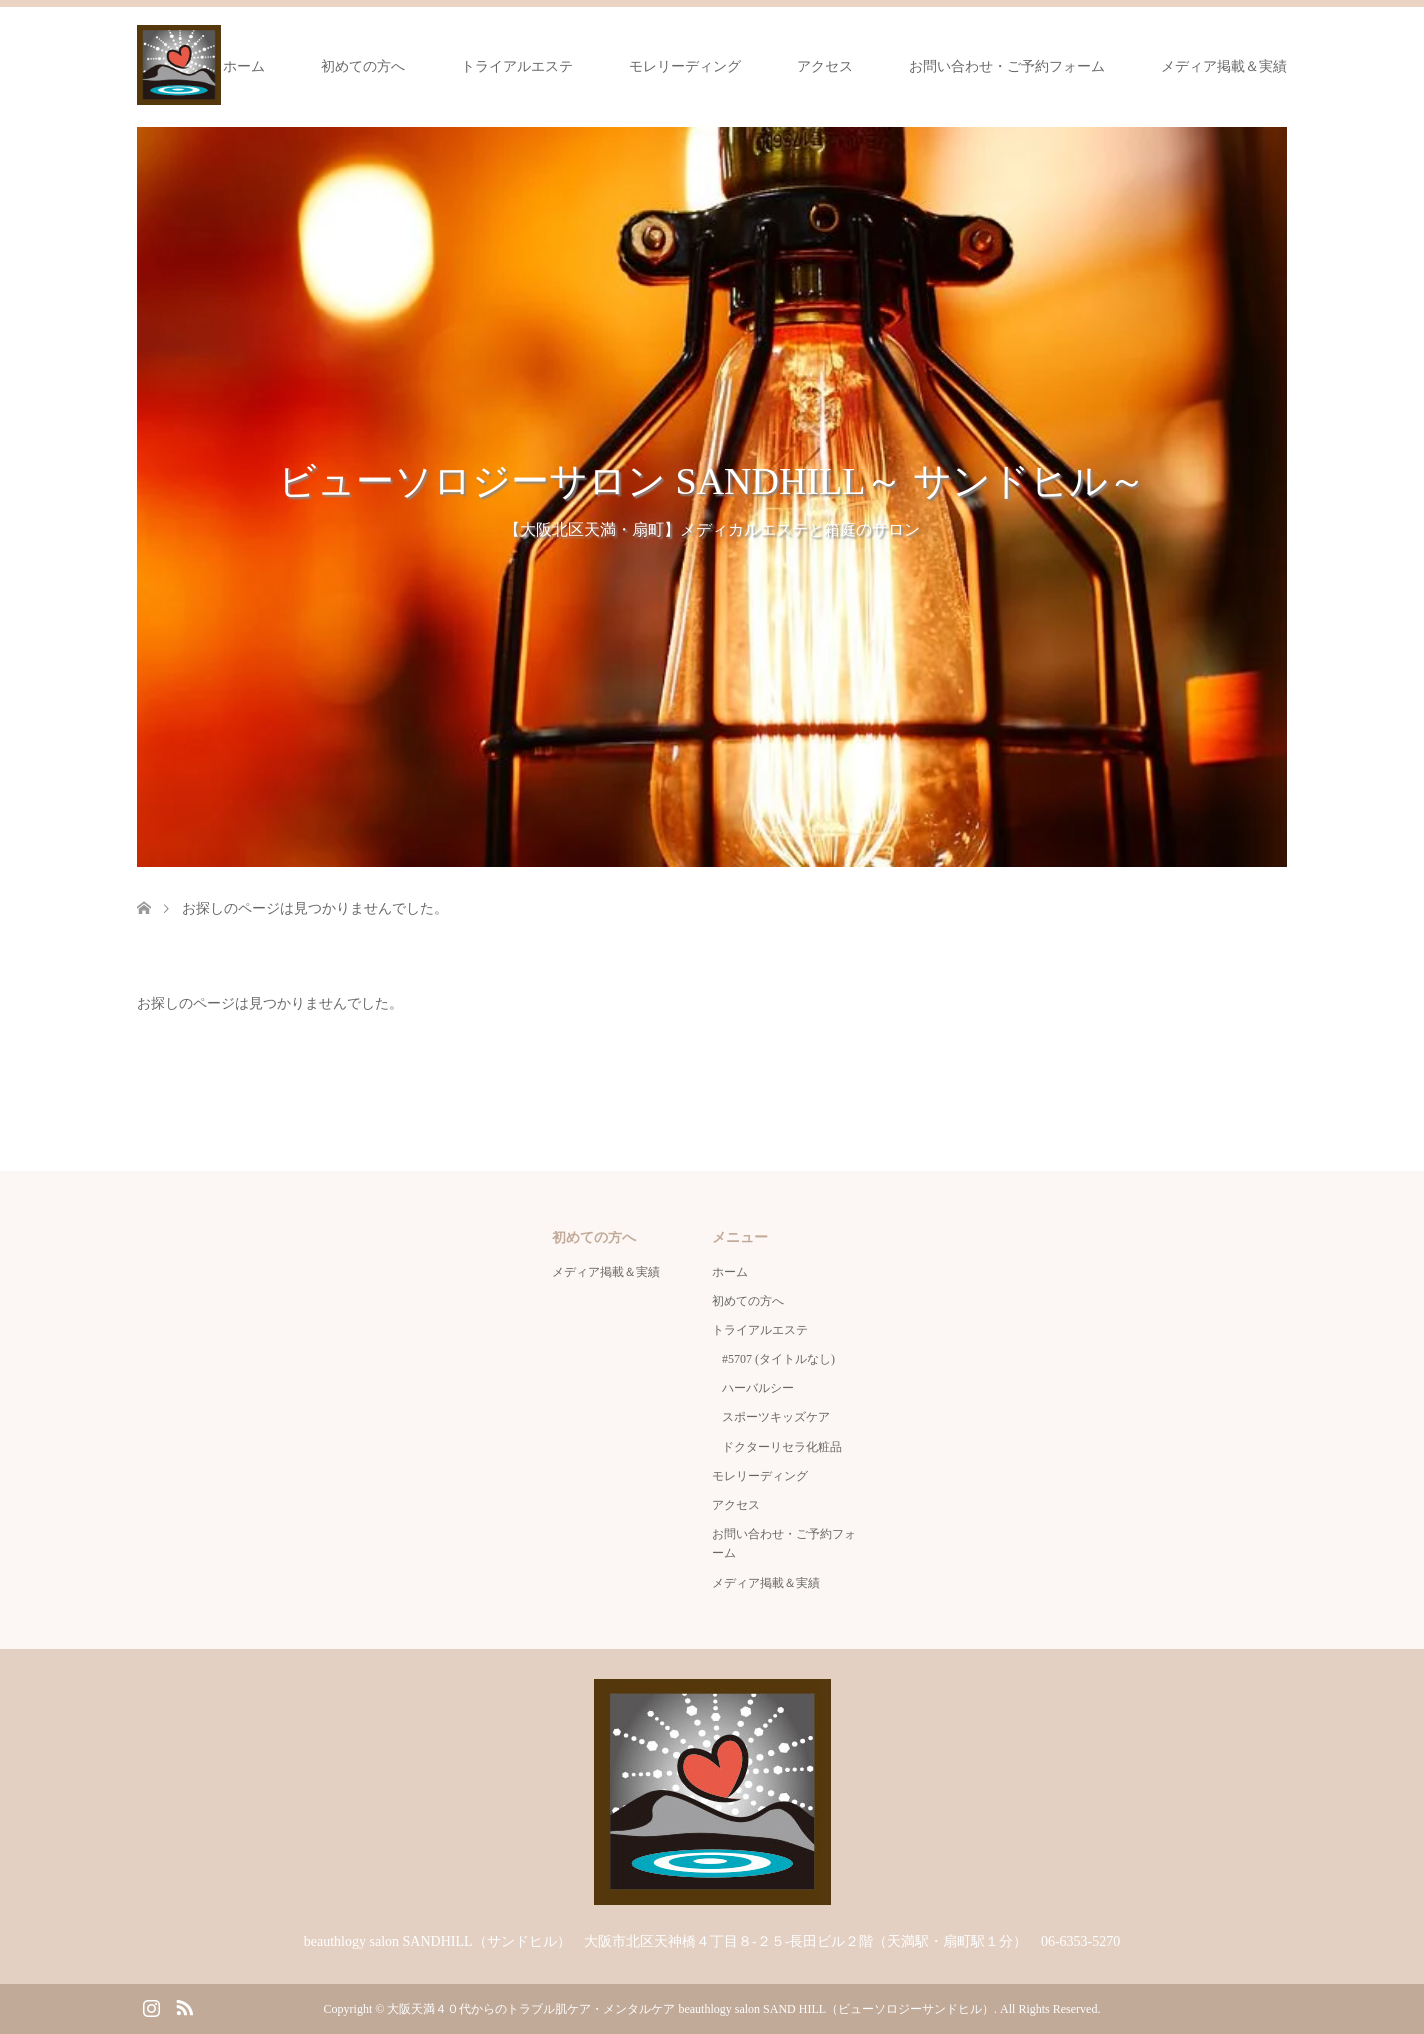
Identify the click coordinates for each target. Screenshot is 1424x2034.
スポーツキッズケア (776, 1417)
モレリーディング (685, 66)
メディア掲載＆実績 (1224, 66)
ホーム (244, 66)
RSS (184, 2006)
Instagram (151, 2006)
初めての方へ (363, 66)
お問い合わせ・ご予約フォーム (1007, 66)
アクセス (825, 66)
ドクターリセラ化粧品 (782, 1447)
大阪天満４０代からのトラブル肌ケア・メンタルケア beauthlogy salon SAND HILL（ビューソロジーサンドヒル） (690, 2009)
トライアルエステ (517, 66)
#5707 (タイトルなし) (778, 1359)
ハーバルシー (758, 1388)
